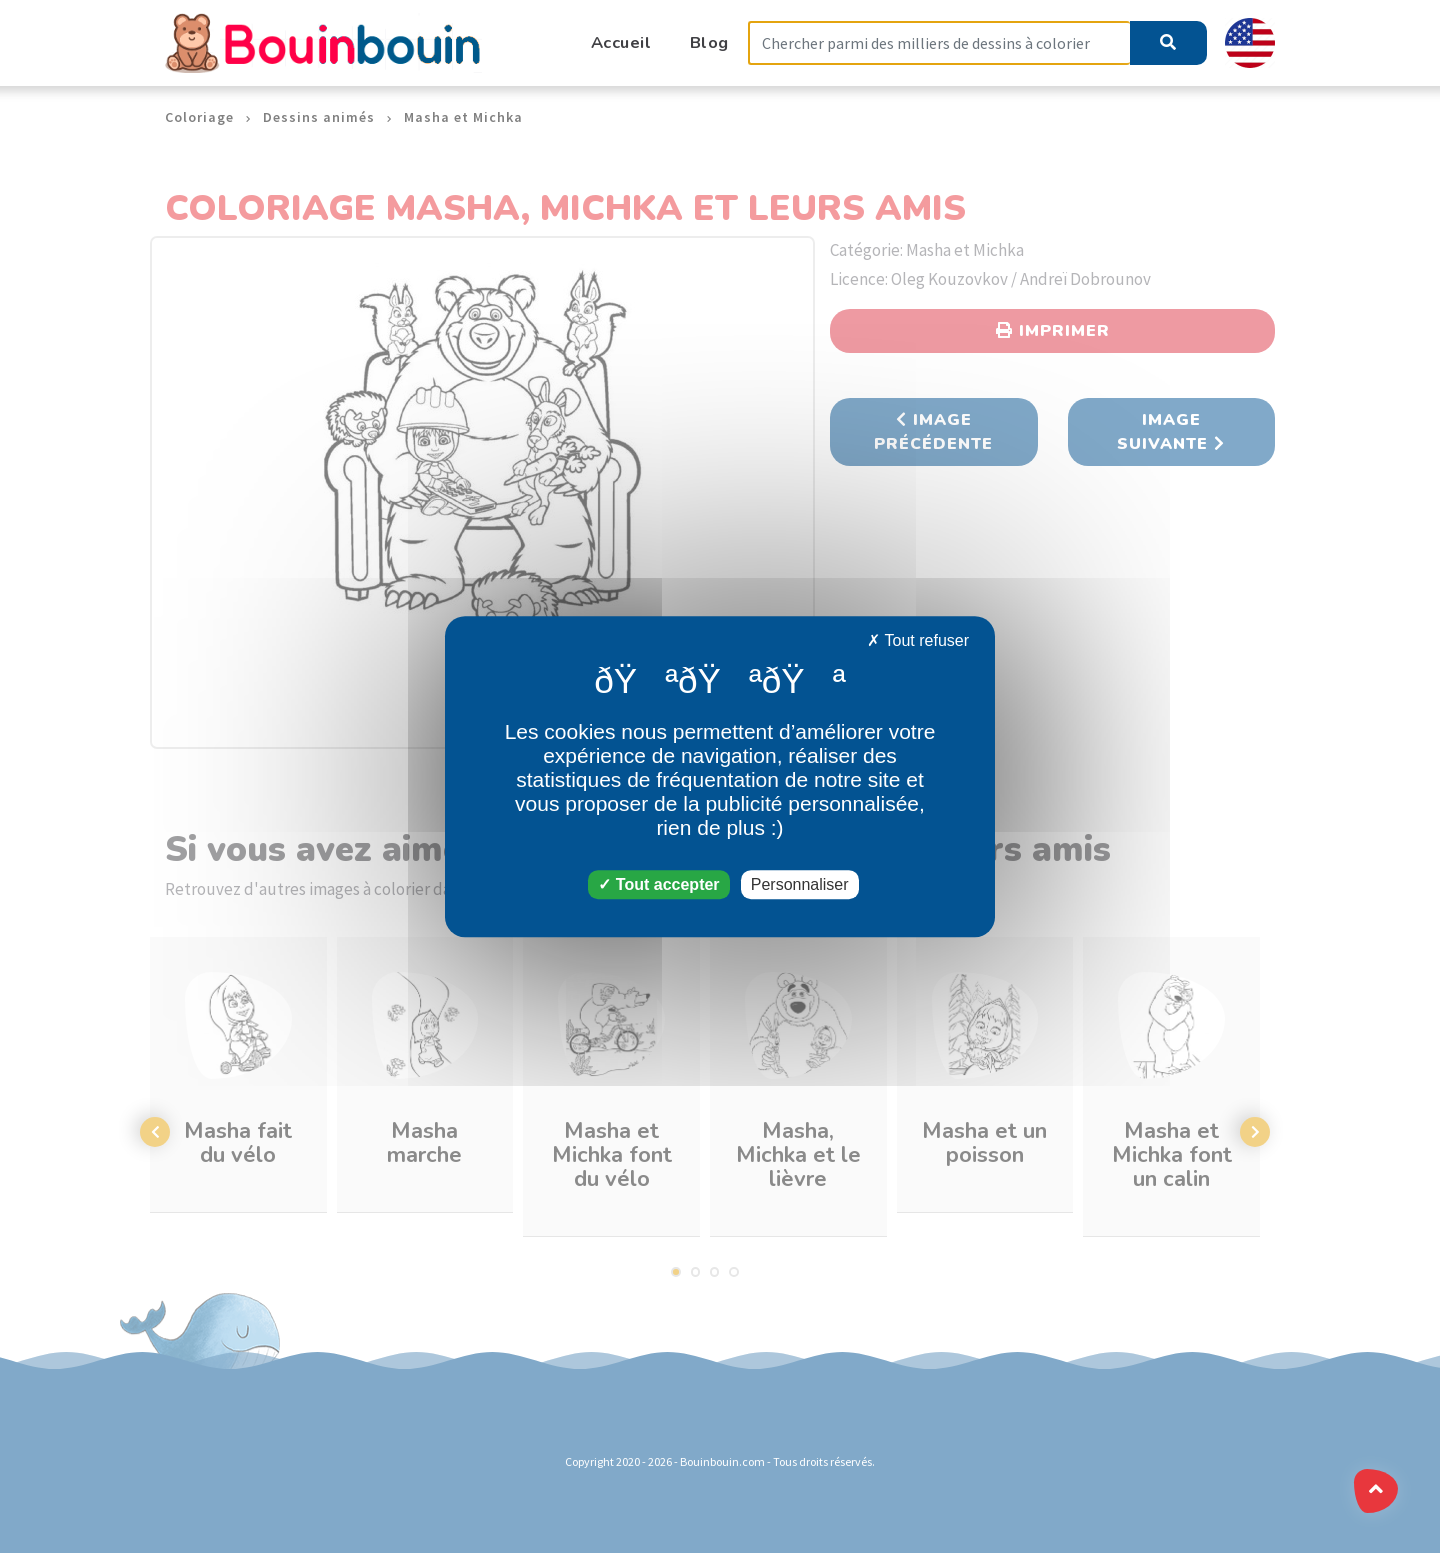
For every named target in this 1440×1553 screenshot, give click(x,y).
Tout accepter (658, 884)
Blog (709, 42)
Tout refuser (918, 640)
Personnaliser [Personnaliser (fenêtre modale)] (800, 884)
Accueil (621, 42)
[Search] (939, 43)
